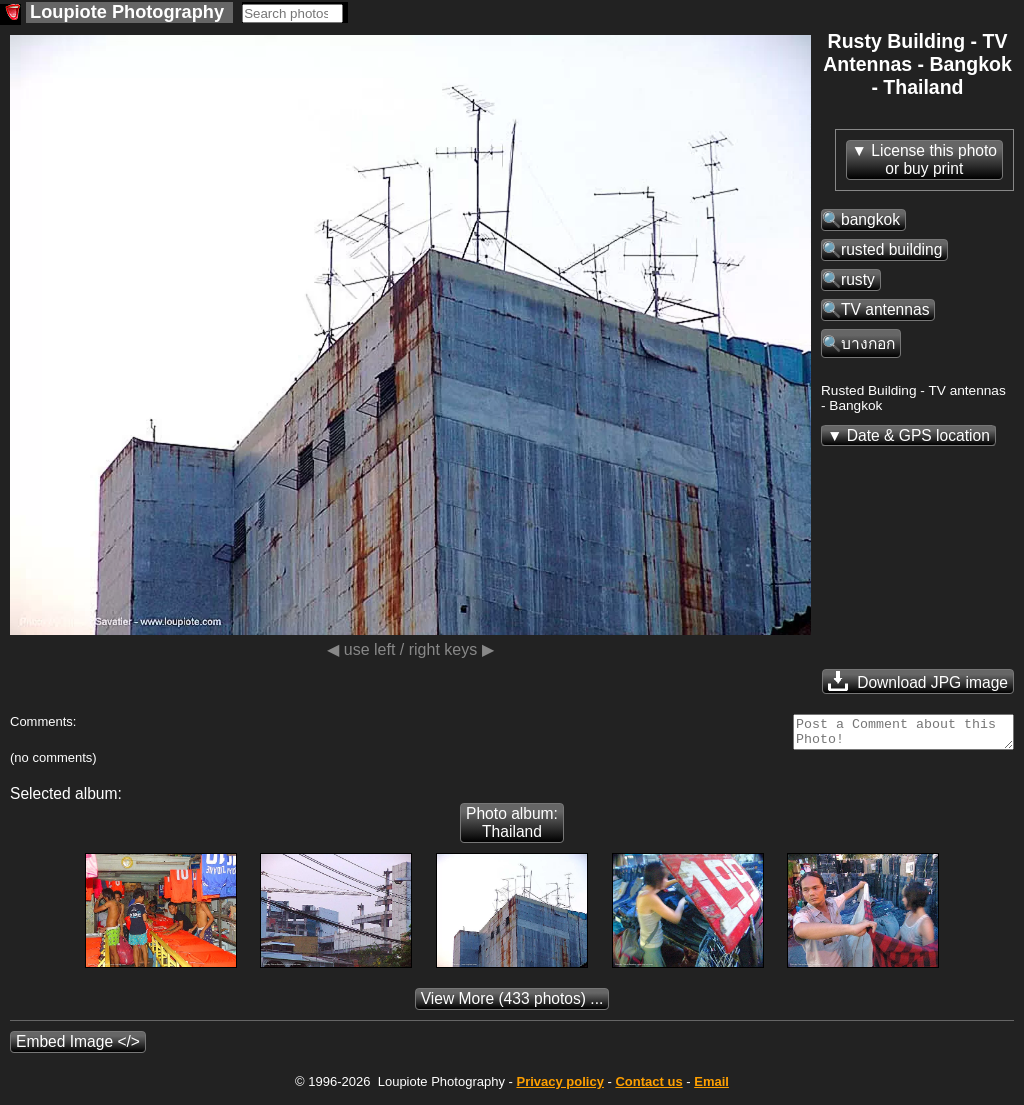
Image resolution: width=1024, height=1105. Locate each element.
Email (711, 1087)
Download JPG (918, 681)
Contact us (648, 1087)
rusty (858, 279)
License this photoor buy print (934, 159)
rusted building (891, 249)
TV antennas (885, 309)
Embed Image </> (78, 1047)
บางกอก (868, 343)
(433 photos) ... (512, 1004)
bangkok (870, 219)
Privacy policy (559, 1087)
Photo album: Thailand (512, 828)
